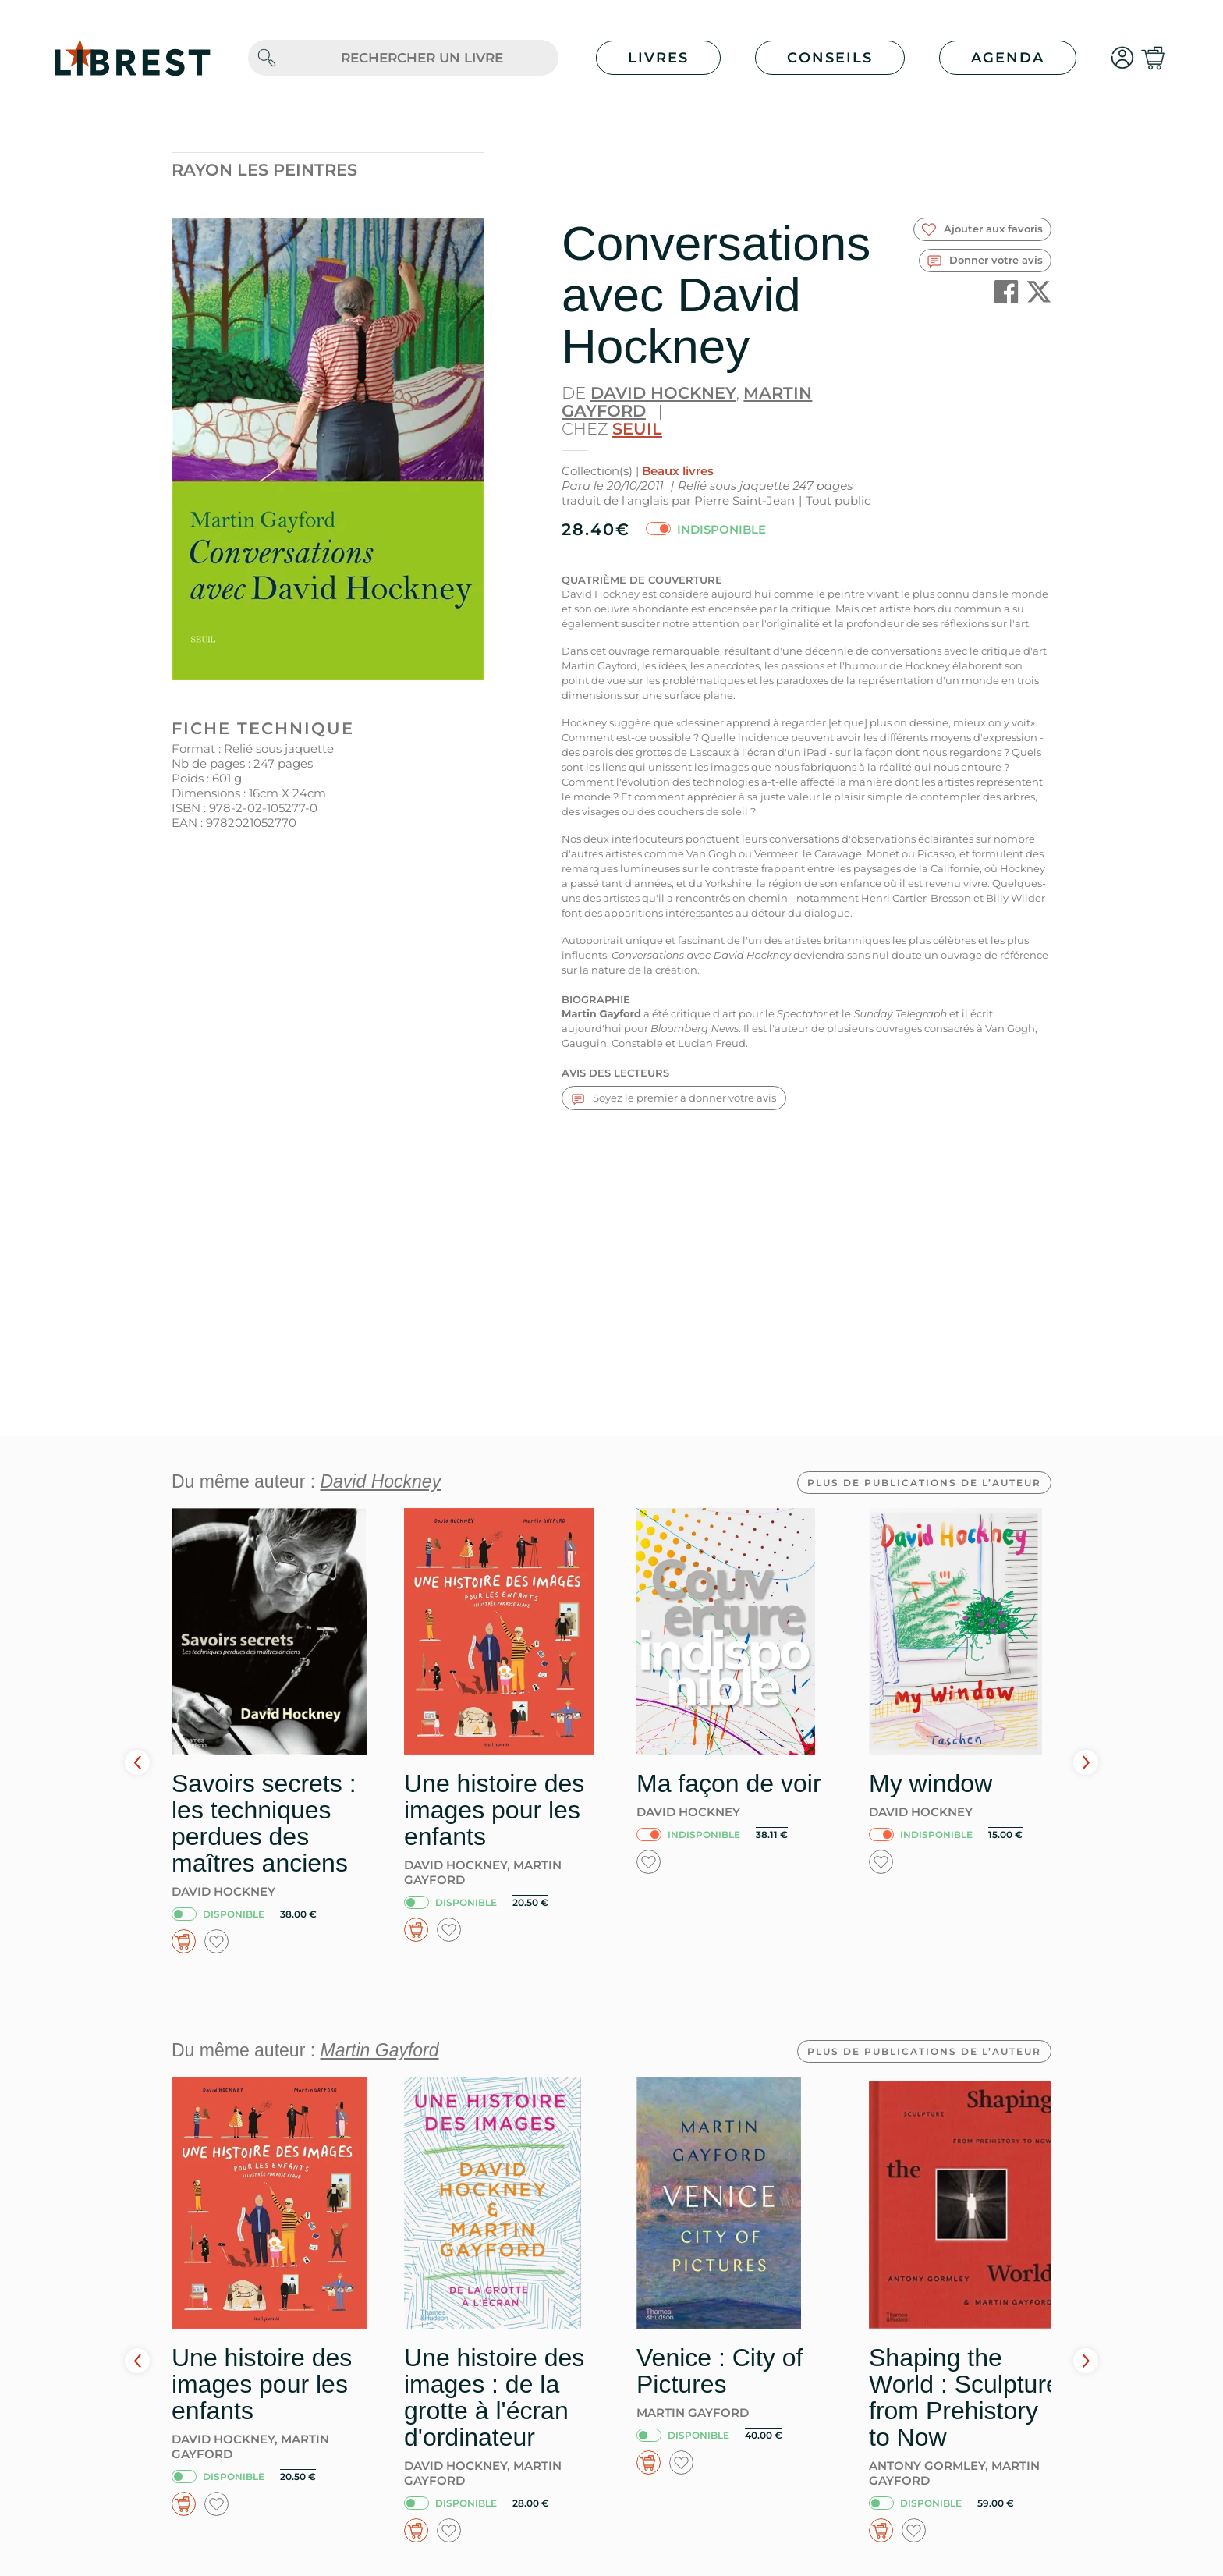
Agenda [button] (1007, 57)
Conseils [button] (830, 57)
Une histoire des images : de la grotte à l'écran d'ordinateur (494, 2397)
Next (1085, 1762)
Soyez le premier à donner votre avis (674, 1098)
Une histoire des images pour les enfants (494, 1809)
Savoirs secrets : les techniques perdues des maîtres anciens (264, 1823)
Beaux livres (678, 470)
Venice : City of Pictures (719, 2371)
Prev (137, 1762)
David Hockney (663, 393)
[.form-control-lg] (421, 58)
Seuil (637, 428)
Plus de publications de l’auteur (924, 1482)
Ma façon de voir (728, 1783)
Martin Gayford (379, 2050)
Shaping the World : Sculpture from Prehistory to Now (964, 2397)
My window (930, 1783)
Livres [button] (658, 57)
